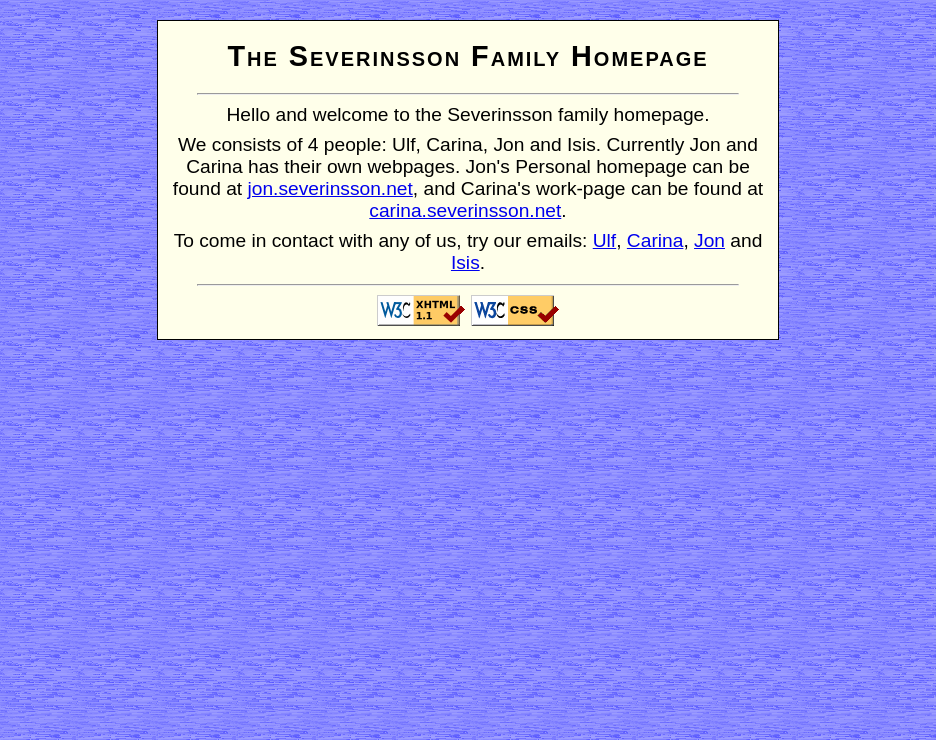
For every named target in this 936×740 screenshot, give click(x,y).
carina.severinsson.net (465, 210)
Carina (655, 240)
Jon (709, 240)
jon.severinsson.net (330, 188)
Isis (465, 262)
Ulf (604, 240)
